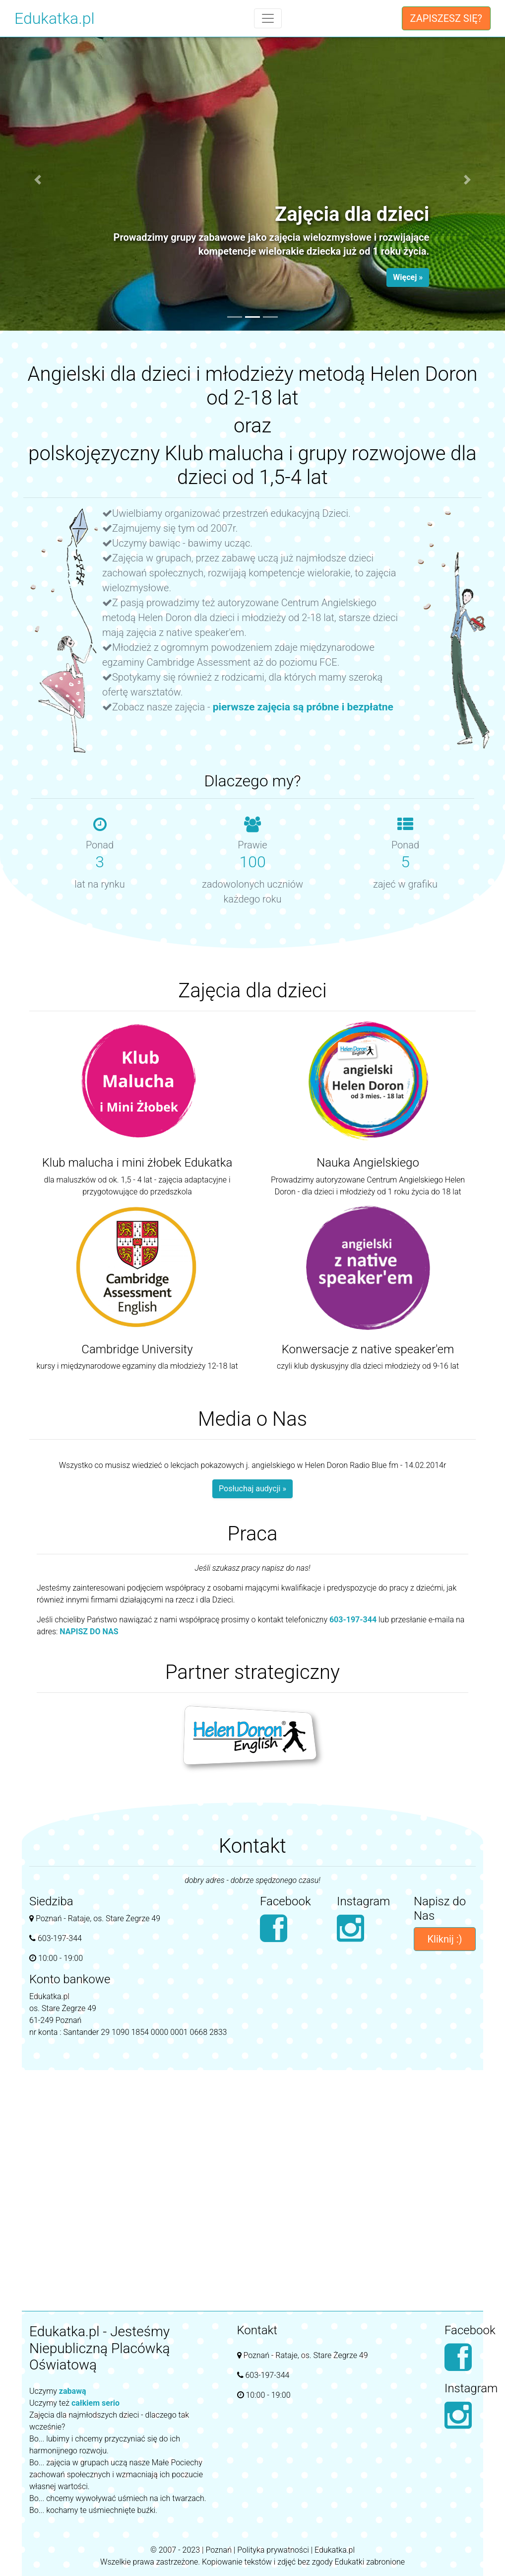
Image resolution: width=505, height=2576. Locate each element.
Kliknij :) (445, 1939)
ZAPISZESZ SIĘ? (446, 18)
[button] (38, 180)
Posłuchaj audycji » (252, 1488)
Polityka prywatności (273, 2550)
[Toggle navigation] (268, 18)
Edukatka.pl (54, 18)
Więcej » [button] (408, 277)
